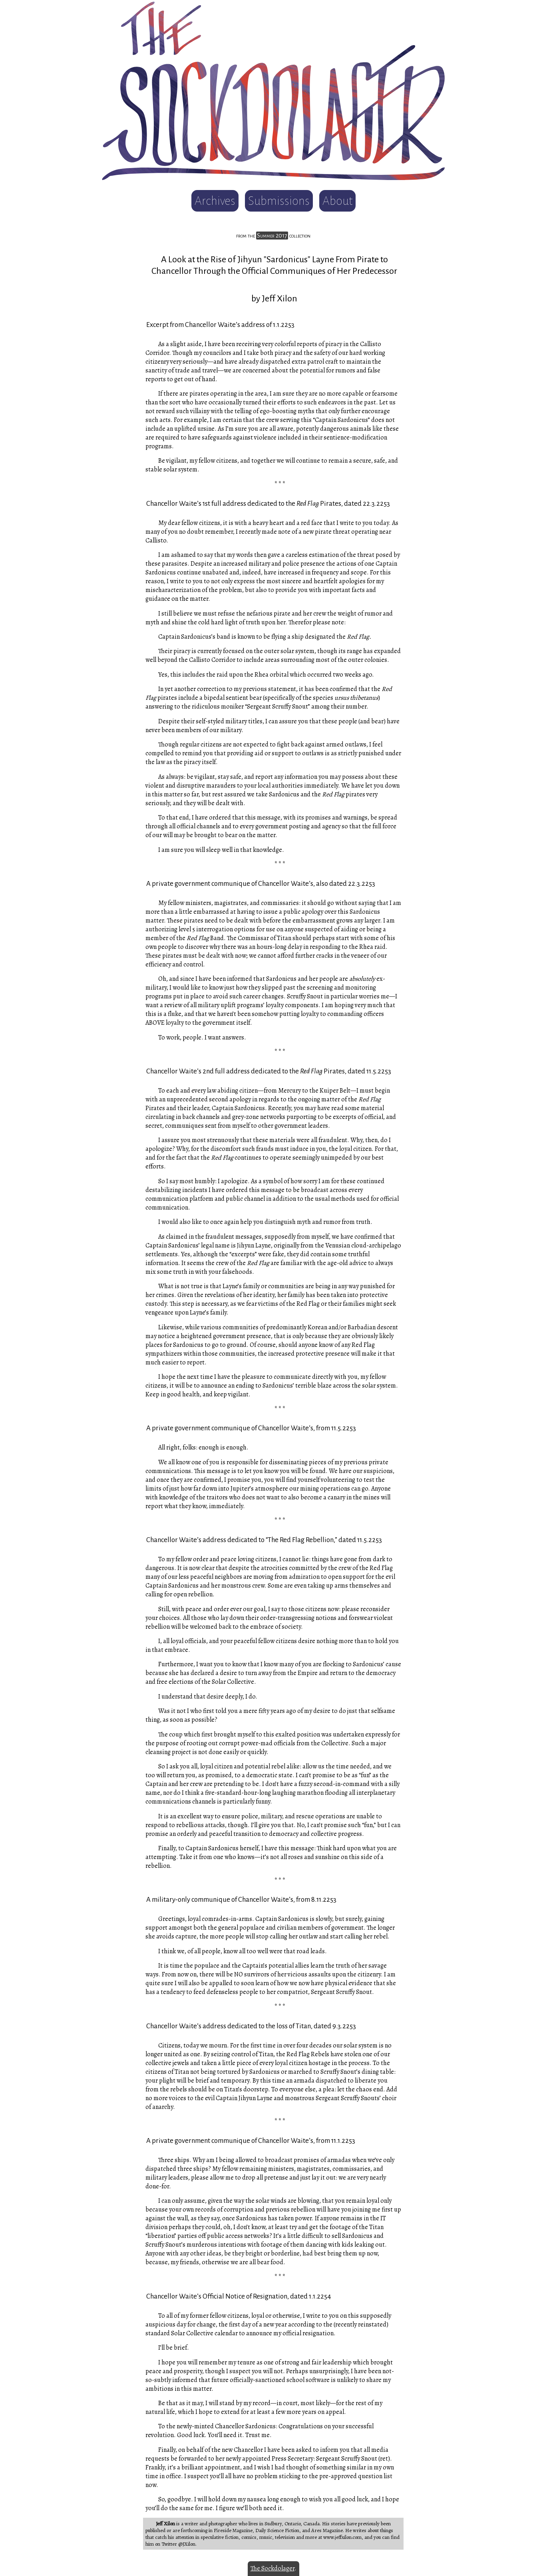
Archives (215, 200)
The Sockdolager (272, 2568)
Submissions (279, 200)
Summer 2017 (272, 235)
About (337, 200)
